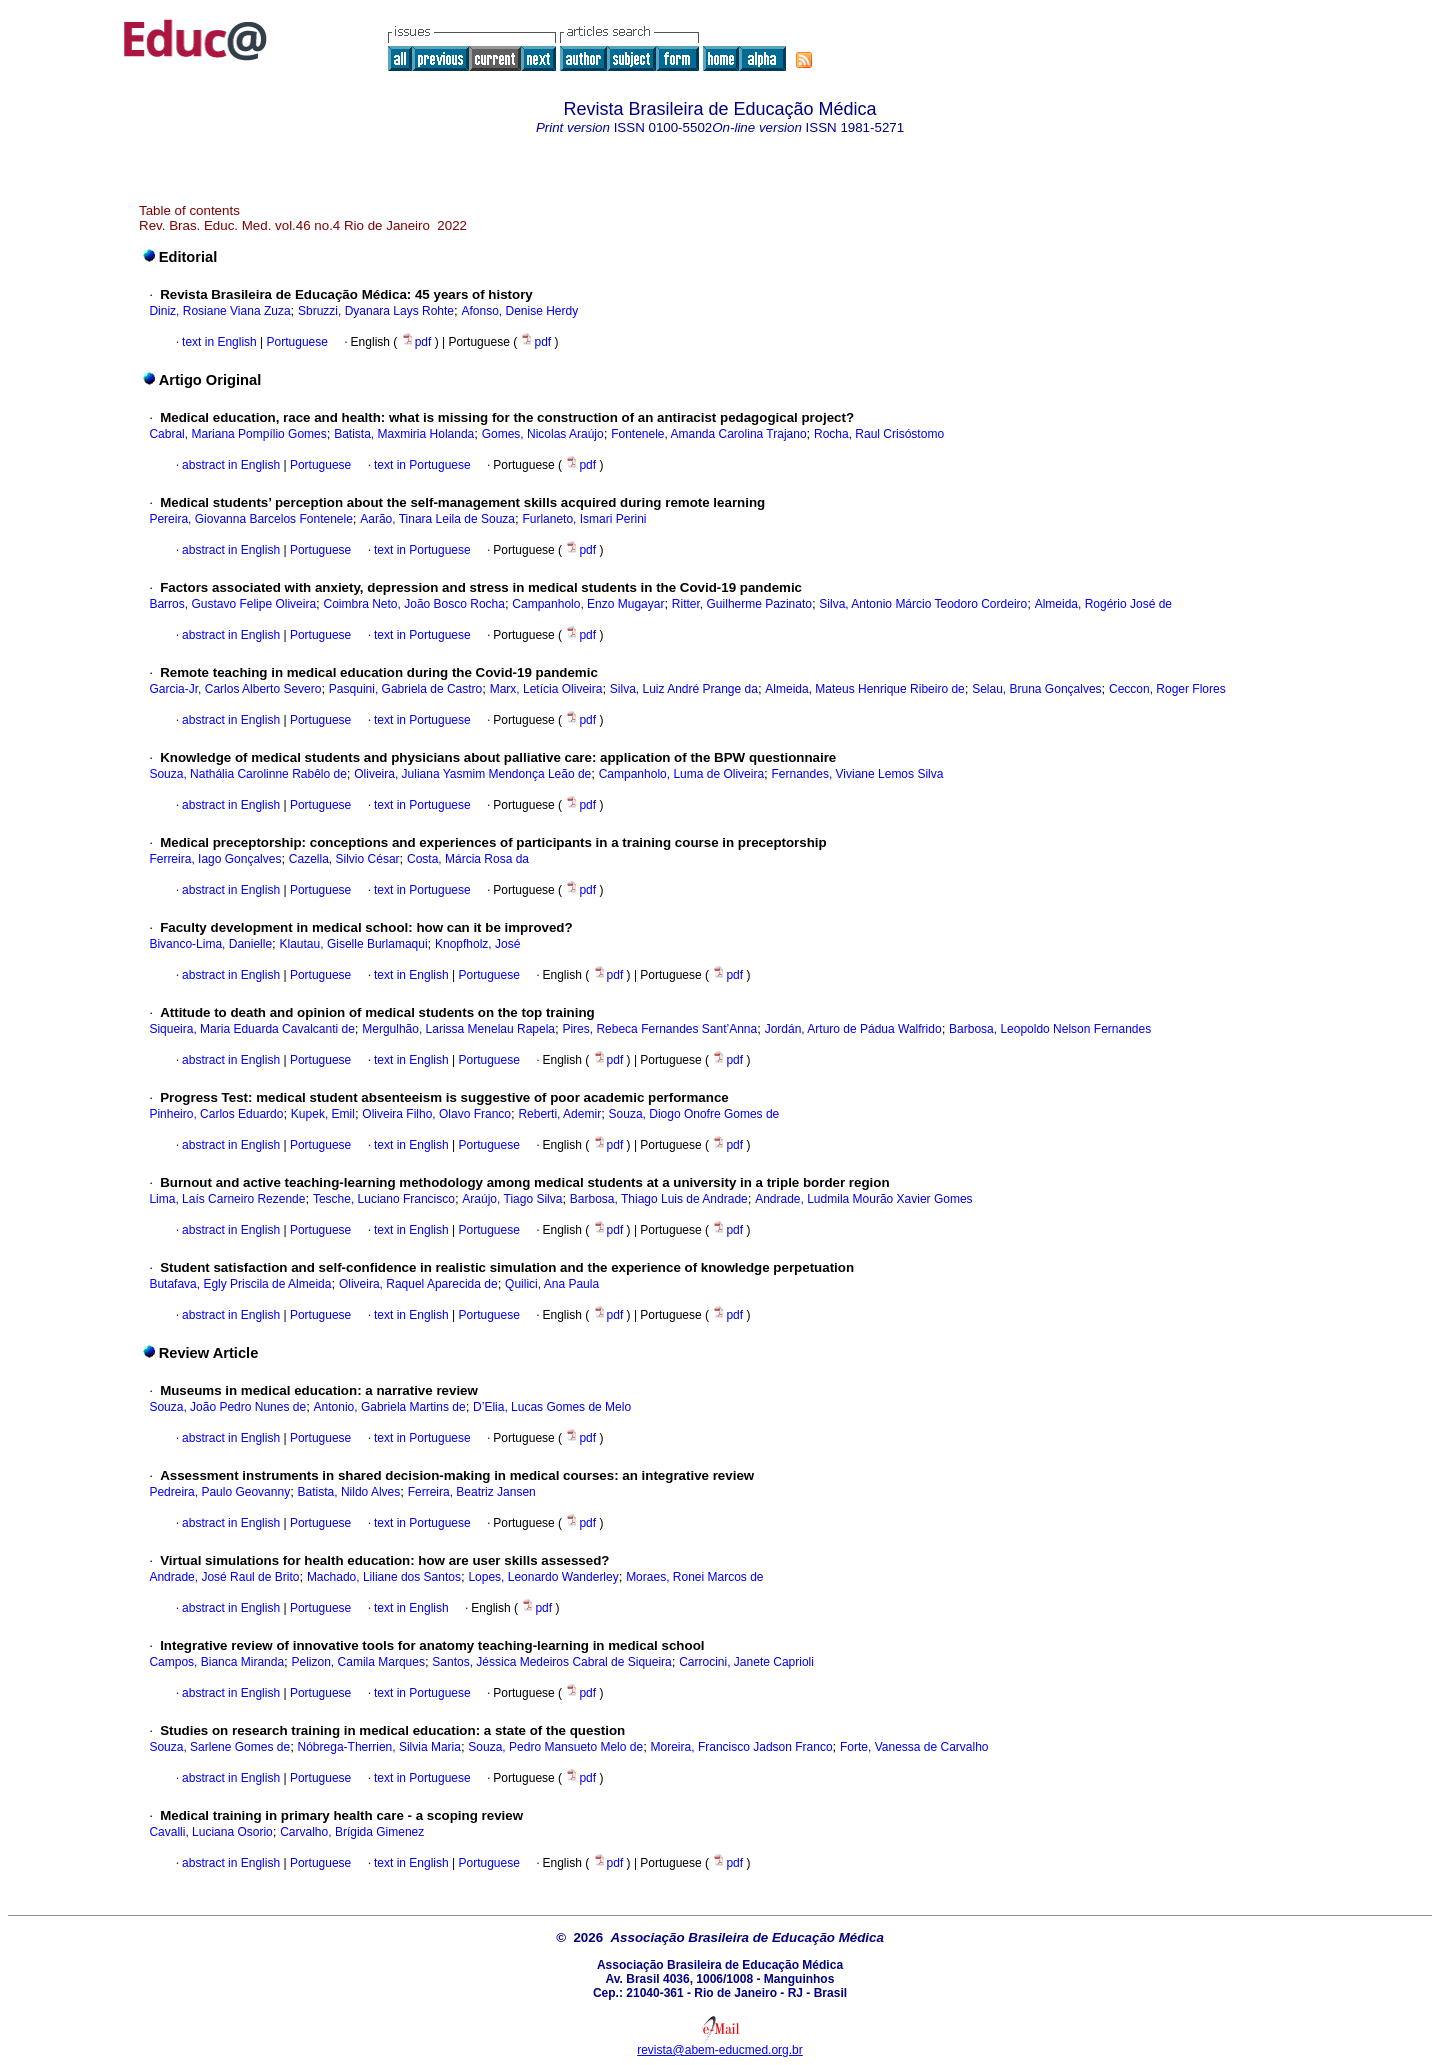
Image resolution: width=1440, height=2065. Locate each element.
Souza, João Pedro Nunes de (227, 1407)
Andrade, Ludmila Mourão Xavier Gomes (863, 1199)
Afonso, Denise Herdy (519, 311)
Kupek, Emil (323, 1114)
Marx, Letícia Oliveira (546, 689)
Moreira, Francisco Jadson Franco (742, 1747)
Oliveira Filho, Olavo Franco (436, 1114)
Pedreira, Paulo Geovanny (219, 1492)
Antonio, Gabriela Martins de (390, 1407)
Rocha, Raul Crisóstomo (879, 434)
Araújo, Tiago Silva (512, 1199)
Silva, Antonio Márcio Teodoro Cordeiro (923, 604)
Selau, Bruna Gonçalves (1036, 689)
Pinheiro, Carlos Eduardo (216, 1114)
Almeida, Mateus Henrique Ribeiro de (864, 689)
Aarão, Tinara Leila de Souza (437, 519)
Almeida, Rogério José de (1103, 604)
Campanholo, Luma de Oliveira (681, 774)
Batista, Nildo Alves (349, 1492)
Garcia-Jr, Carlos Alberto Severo (235, 689)
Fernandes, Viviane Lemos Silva (858, 774)
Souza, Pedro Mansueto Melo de (555, 1747)
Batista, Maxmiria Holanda (404, 434)
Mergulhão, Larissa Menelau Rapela (458, 1029)
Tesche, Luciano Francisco (384, 1199)
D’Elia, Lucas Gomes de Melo (552, 1407)
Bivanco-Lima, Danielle (210, 944)
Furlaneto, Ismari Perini (584, 519)
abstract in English (231, 465)
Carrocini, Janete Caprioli (746, 1662)
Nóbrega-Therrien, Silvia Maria (379, 1747)
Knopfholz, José (477, 944)
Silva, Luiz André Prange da (684, 689)
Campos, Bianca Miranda (216, 1662)
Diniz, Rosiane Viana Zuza (219, 311)
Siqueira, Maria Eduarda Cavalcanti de (251, 1029)
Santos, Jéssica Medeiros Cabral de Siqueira (551, 1662)
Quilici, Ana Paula (552, 1284)
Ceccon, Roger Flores (1167, 689)
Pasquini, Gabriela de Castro (405, 689)
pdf (418, 342)
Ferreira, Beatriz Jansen (472, 1492)
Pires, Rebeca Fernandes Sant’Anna (659, 1029)
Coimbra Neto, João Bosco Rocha (414, 604)
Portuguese (295, 342)
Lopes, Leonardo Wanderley (543, 1577)
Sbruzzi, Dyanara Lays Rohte (376, 311)
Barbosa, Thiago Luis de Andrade (659, 1199)
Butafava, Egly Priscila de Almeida (240, 1284)
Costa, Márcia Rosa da (468, 859)
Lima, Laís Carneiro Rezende (227, 1199)
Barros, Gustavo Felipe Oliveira (232, 604)
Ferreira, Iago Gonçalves (215, 859)
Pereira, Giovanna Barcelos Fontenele (250, 519)
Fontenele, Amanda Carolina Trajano (708, 434)
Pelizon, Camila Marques (358, 1662)
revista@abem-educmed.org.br (720, 2050)
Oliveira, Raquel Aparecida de (418, 1284)
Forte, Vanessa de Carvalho (914, 1747)
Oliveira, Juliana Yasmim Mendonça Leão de (472, 774)
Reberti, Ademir (559, 1114)
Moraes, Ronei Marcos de (694, 1577)
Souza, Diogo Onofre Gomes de (694, 1114)
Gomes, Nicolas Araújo (543, 434)
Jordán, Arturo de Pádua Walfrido (853, 1029)
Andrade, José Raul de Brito (224, 1577)
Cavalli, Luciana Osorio (210, 1832)
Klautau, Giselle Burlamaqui (354, 944)
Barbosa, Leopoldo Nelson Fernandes (1050, 1029)
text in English (219, 342)
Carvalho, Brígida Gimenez (352, 1832)
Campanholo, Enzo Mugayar (588, 604)
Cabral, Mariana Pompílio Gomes (237, 434)
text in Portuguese (422, 465)
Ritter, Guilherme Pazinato (742, 604)
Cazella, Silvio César (344, 859)
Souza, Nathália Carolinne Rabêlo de (247, 774)
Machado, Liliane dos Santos (384, 1577)
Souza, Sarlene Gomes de (219, 1747)
